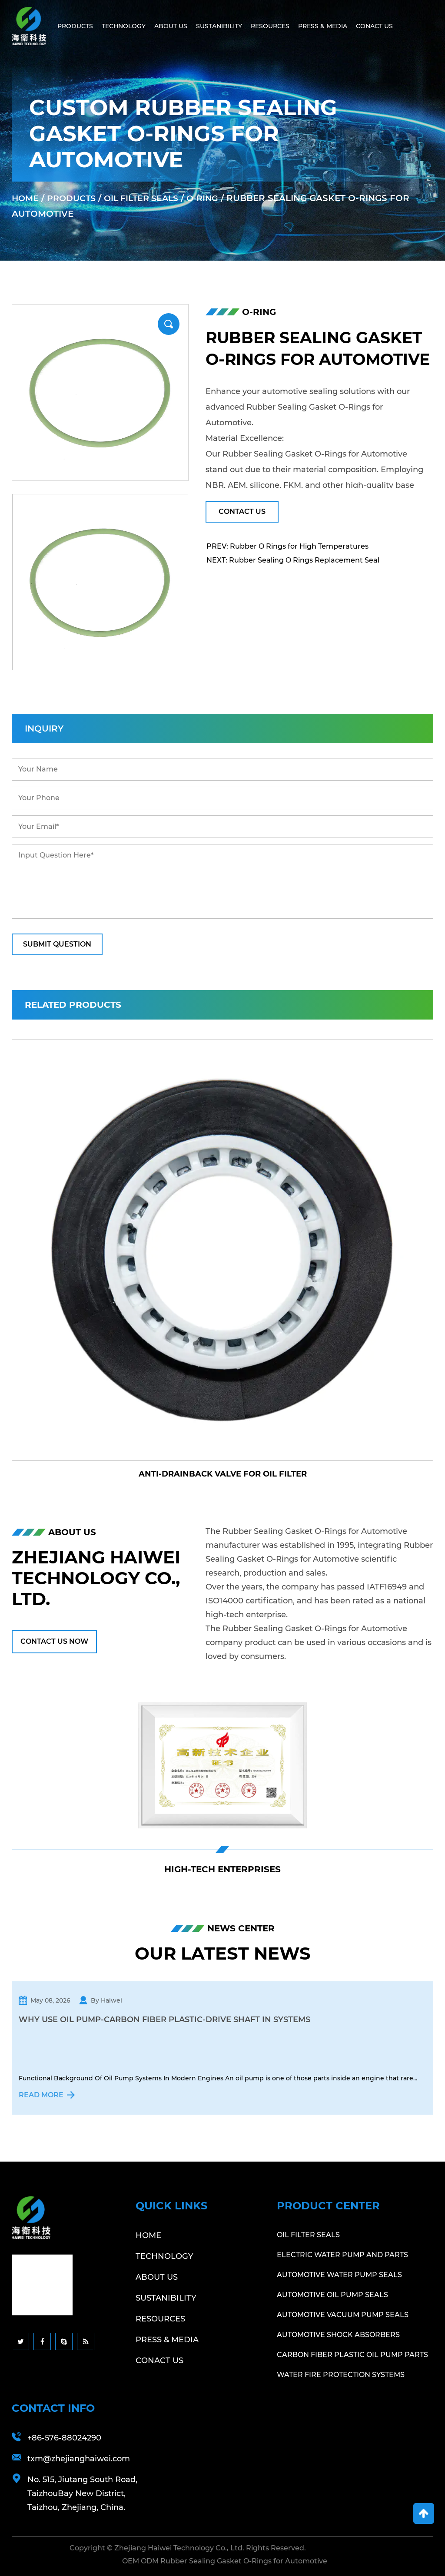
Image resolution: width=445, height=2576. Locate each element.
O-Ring (213, 198)
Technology (124, 26)
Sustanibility (219, 26)
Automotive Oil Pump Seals (332, 2294)
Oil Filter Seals (148, 198)
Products (75, 26)
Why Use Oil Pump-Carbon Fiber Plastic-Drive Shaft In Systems (164, 2019)
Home (26, 198)
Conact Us (374, 26)
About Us (170, 26)
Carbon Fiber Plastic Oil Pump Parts (352, 2354)
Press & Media (322, 26)
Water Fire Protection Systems (341, 2374)
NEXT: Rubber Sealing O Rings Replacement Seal (292, 560)
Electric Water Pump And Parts (342, 2254)
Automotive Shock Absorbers (338, 2334)
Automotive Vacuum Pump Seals (342, 2314)
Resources (270, 26)
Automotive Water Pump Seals (339, 2274)
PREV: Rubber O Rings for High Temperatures (287, 546)
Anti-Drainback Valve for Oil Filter (223, 1474)
